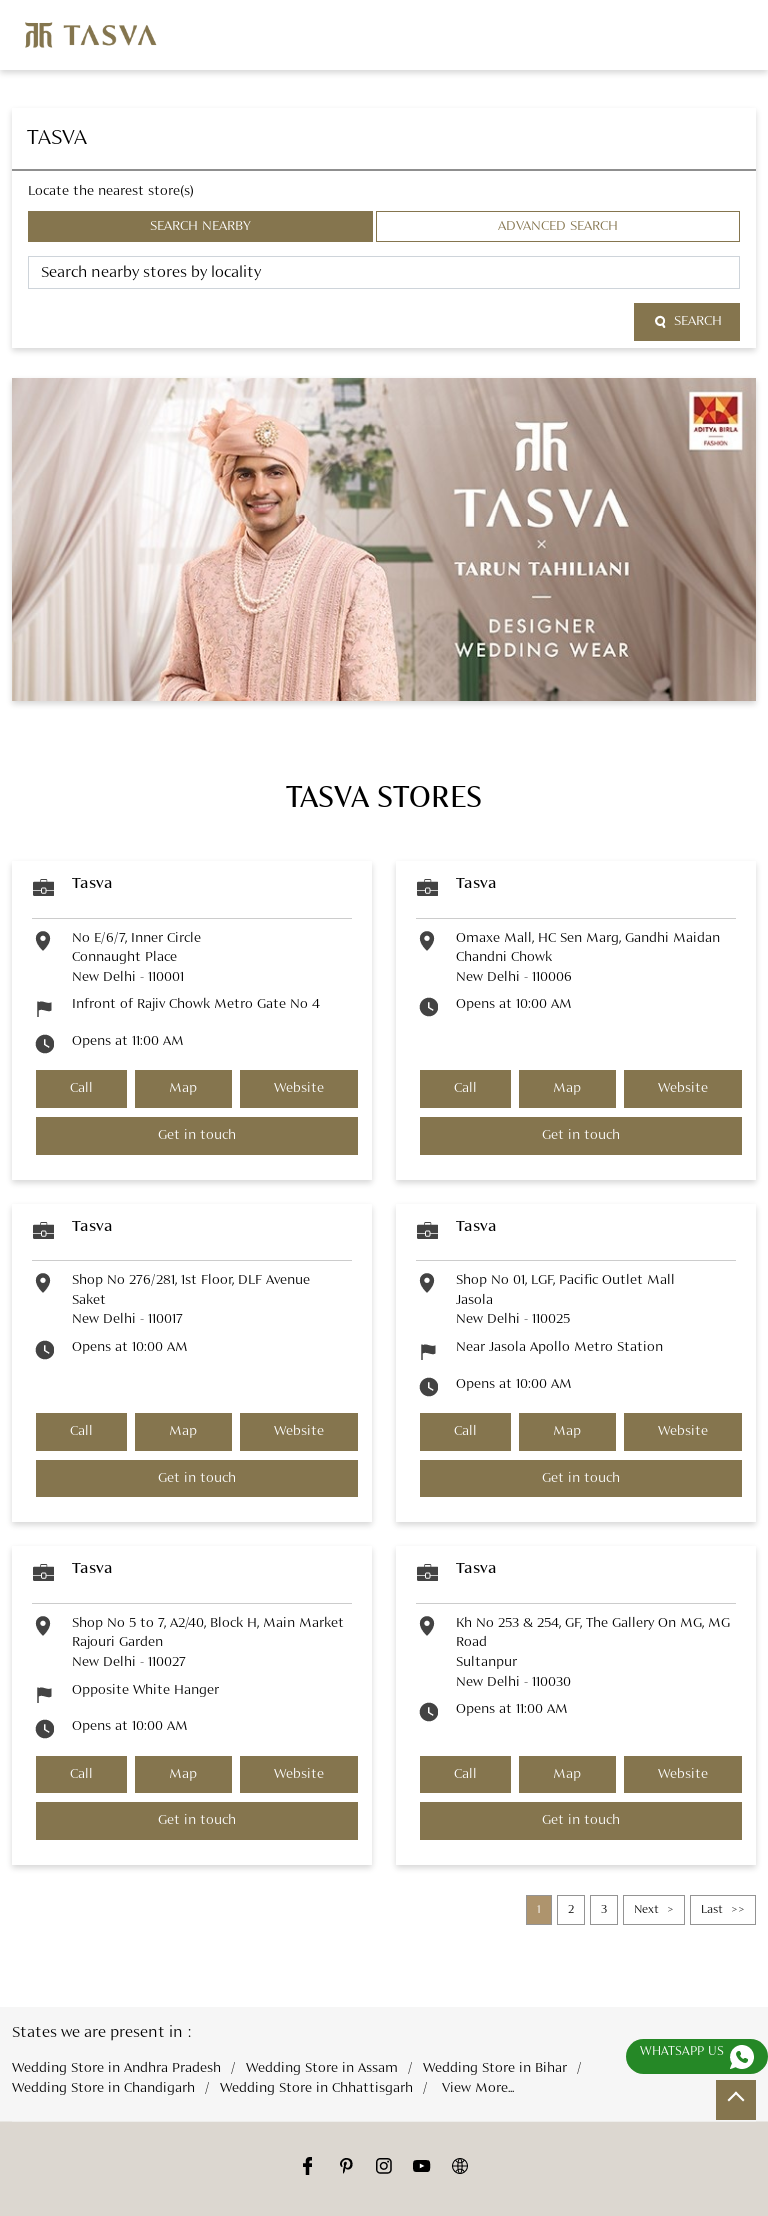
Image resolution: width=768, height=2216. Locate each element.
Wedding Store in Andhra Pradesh (116, 2069)
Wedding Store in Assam (322, 2069)
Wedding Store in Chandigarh (103, 2088)
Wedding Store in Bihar (495, 2069)
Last (712, 1910)
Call (81, 1088)
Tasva (92, 884)
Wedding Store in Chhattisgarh (316, 2088)
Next (646, 1910)
